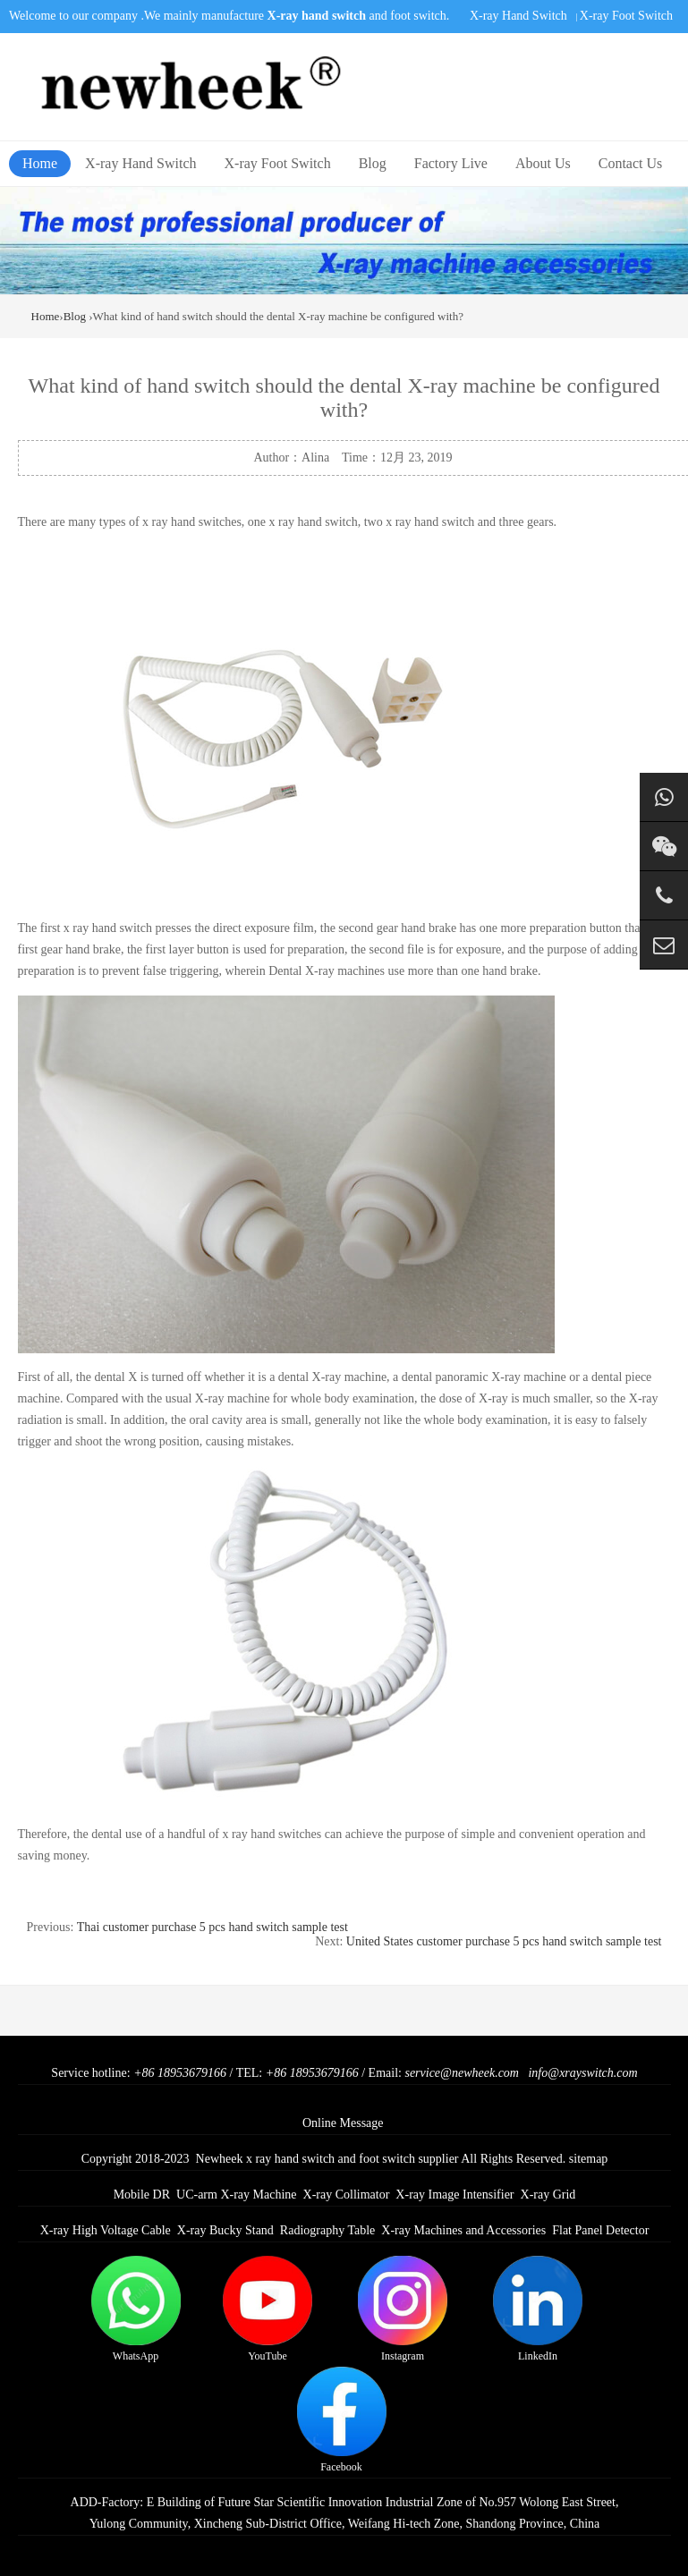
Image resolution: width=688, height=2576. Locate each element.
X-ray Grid (548, 2194)
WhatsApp (136, 2309)
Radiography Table (327, 2230)
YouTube (267, 2309)
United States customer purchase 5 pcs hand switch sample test (504, 1941)
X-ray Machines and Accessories (463, 2230)
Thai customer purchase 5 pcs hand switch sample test (212, 1927)
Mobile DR (142, 2194)
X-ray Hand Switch (518, 15)
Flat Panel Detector (600, 2230)
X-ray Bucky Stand (225, 2230)
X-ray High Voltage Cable (105, 2230)
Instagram (402, 2309)
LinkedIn (537, 2309)
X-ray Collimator (346, 2194)
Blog (372, 163)
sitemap (588, 2158)
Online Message (343, 2123)
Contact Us (631, 163)
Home (39, 163)
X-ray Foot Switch (626, 15)
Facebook (341, 2420)
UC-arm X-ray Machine (236, 2194)
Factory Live (451, 163)
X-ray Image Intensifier (454, 2194)
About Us (543, 163)
